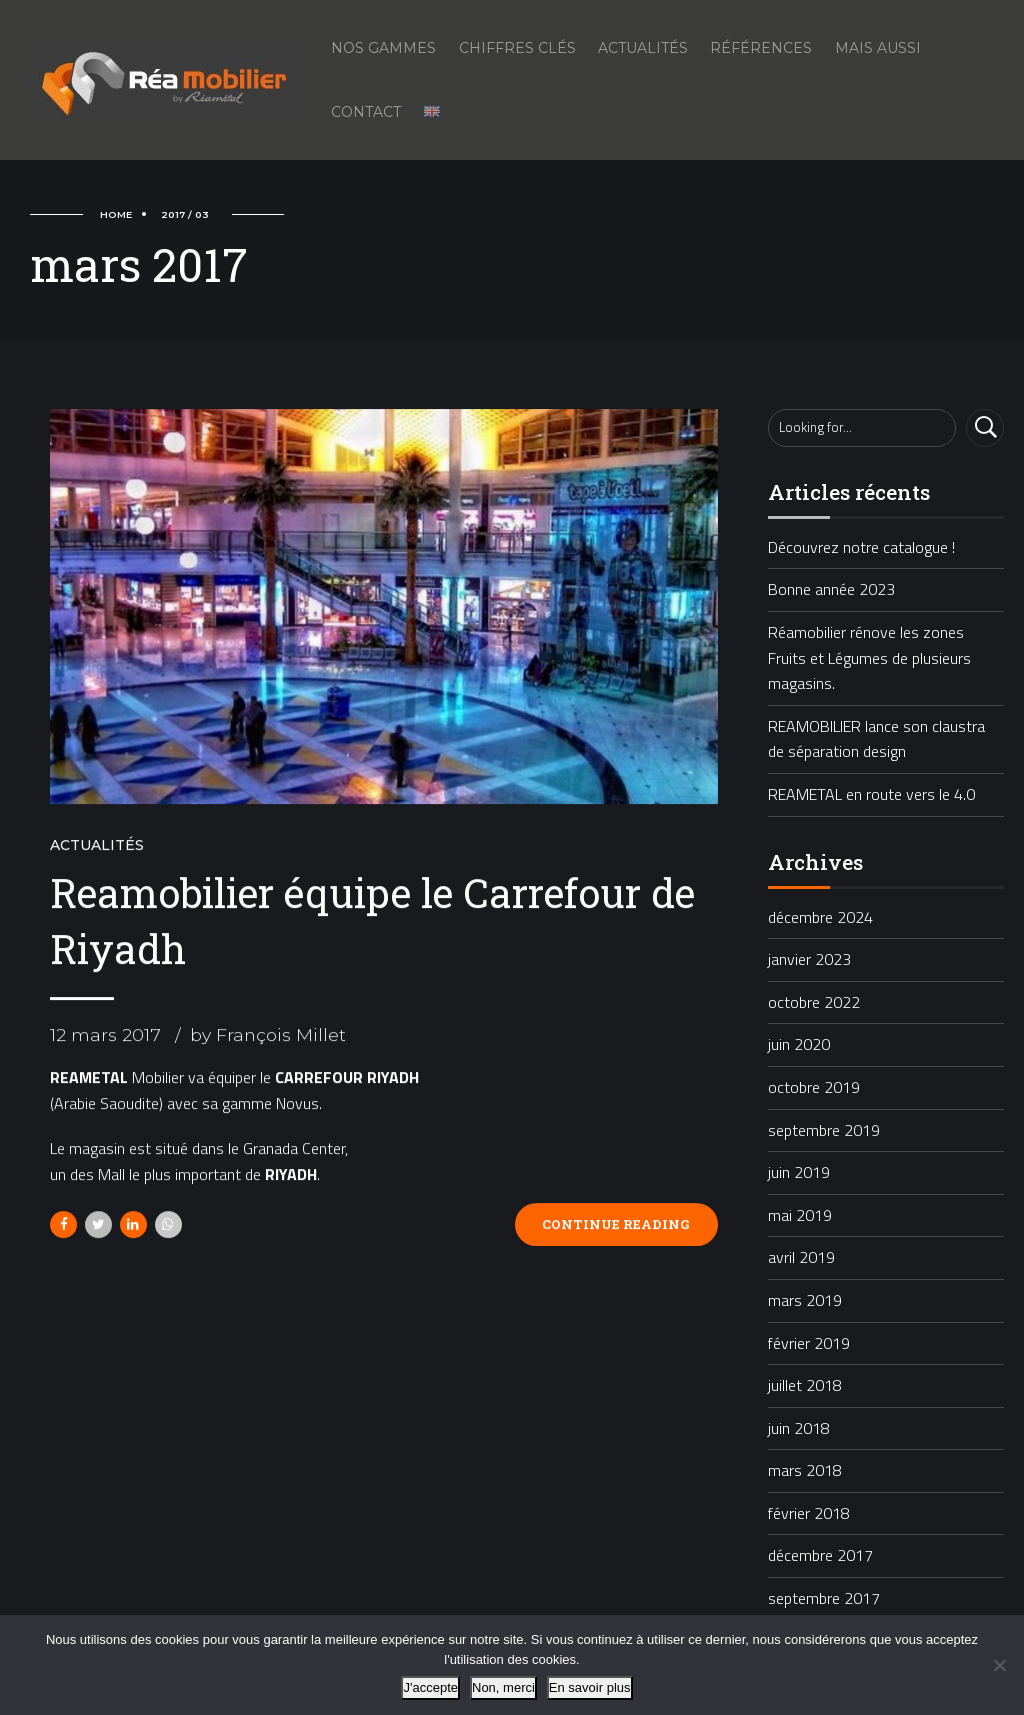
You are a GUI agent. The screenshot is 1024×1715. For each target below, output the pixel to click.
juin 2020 (799, 1044)
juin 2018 (799, 1428)
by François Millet (268, 1036)
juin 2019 (799, 1172)
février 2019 (809, 1343)
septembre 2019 (824, 1130)
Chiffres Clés (517, 48)
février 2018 (809, 1513)
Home (116, 214)
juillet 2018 (805, 1385)
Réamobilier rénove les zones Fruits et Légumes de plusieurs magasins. (869, 657)
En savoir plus (590, 1687)
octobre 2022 (814, 1002)
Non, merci (503, 1687)
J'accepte (430, 1687)
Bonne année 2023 (831, 589)
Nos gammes (383, 48)
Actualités (643, 48)
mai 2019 (800, 1215)
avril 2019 (801, 1257)
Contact (366, 112)
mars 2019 (805, 1300)
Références (761, 48)
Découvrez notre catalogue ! (861, 547)
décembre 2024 (820, 917)
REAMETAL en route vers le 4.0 (871, 794)
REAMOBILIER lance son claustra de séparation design (876, 739)
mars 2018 (805, 1470)
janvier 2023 (809, 959)
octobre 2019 (814, 1087)
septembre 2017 (824, 1598)
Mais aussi (878, 48)
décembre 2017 (820, 1555)
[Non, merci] (999, 1665)
